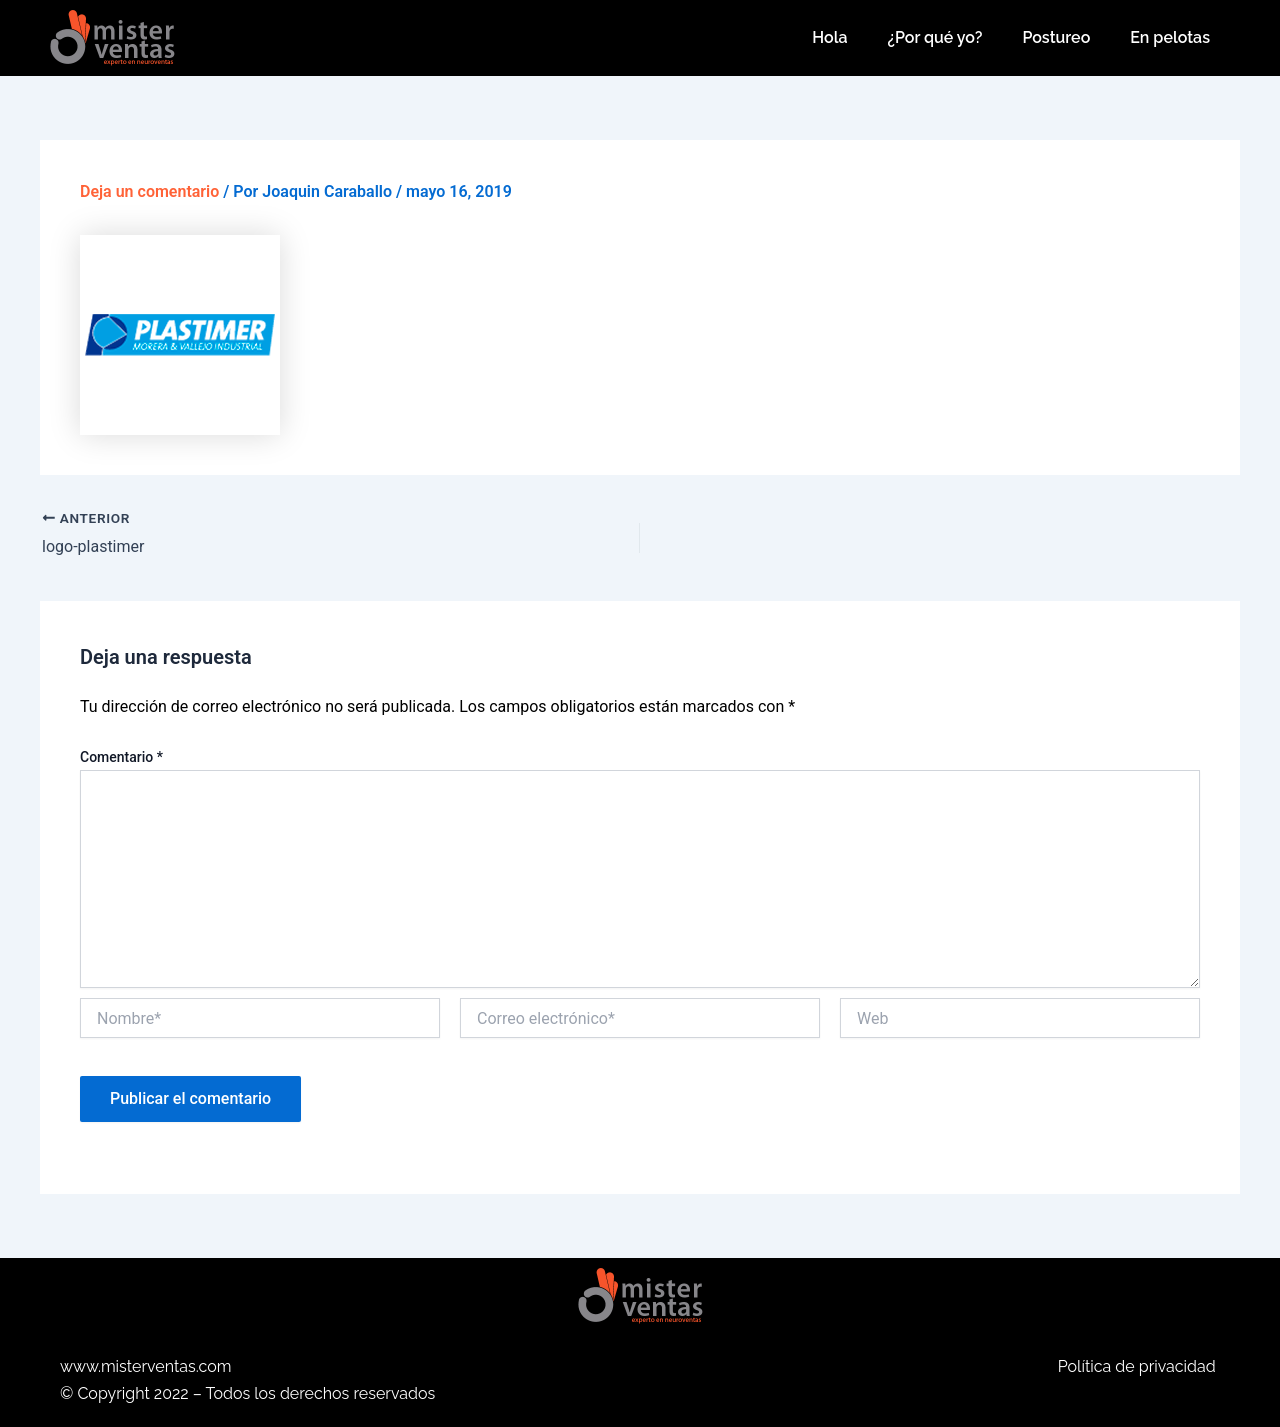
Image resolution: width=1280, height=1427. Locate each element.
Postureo (1056, 37)
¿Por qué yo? (935, 37)
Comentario (121, 757)
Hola (829, 37)
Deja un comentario (149, 191)
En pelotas (1170, 37)
